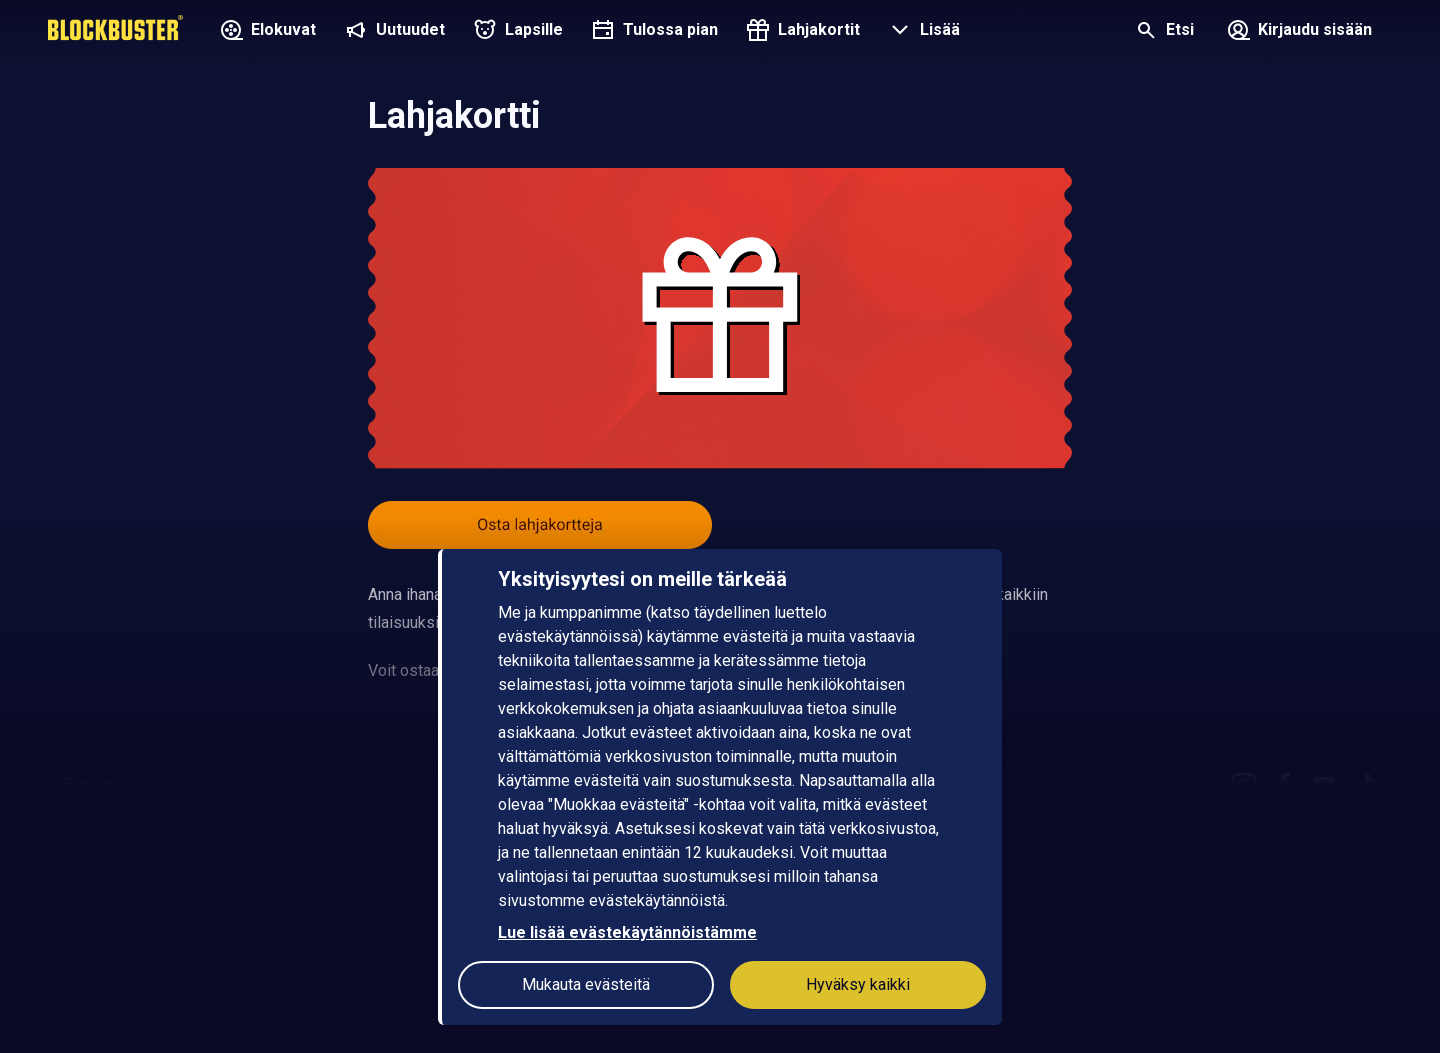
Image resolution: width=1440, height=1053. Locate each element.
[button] (922, 32)
